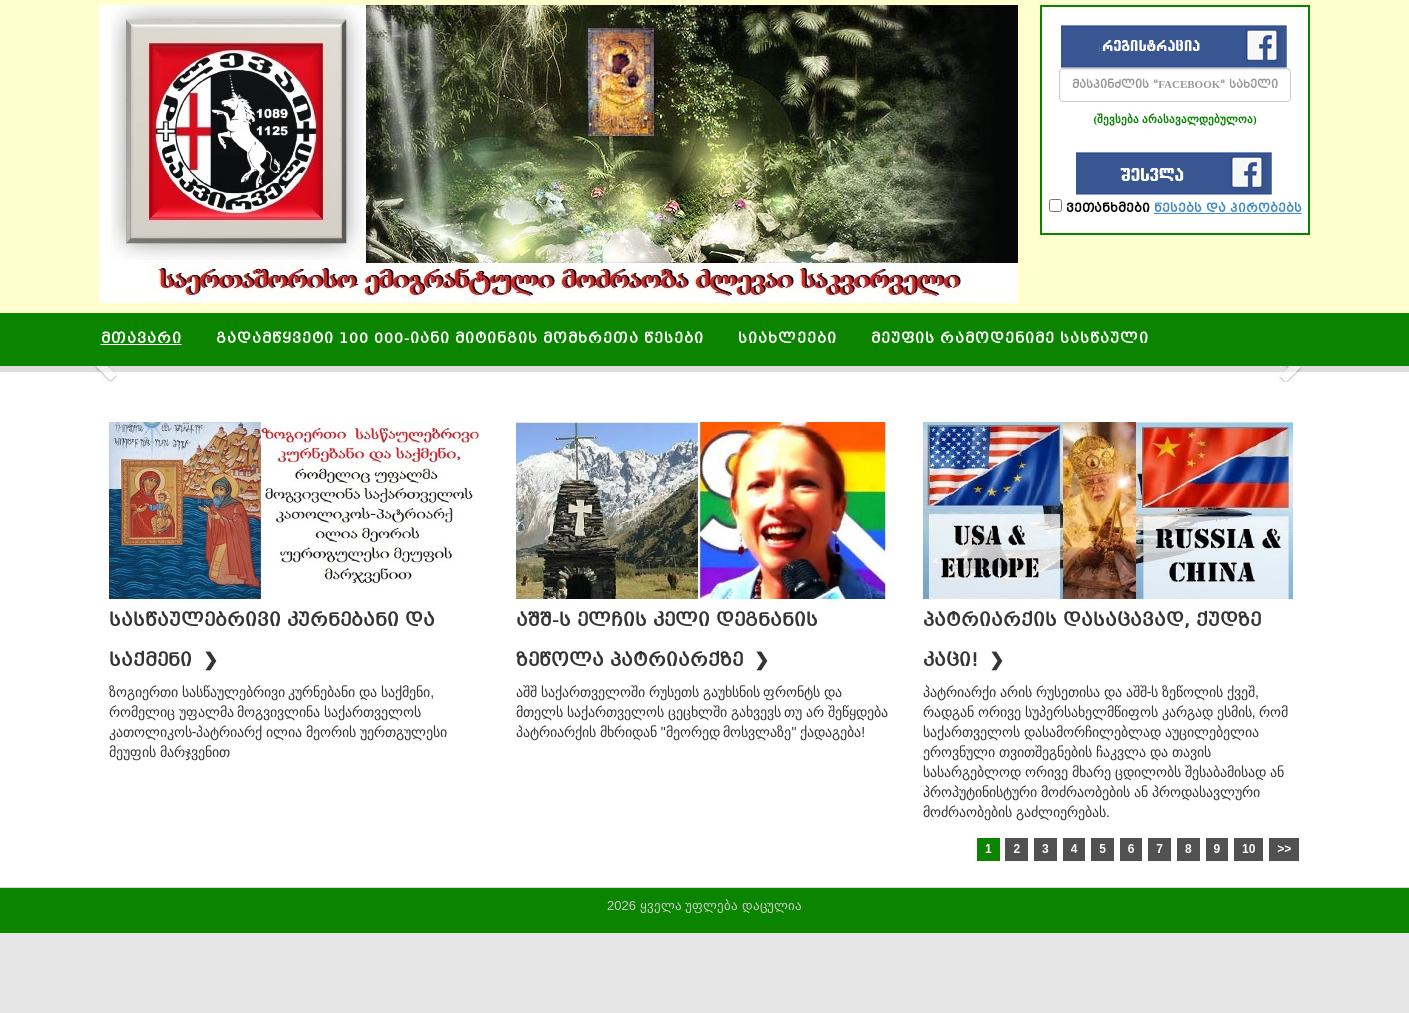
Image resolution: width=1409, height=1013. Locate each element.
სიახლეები (787, 339)
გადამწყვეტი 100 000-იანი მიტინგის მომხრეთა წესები (460, 339)
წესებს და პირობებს (1228, 209)
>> (1284, 849)
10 (1248, 849)
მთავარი (141, 339)
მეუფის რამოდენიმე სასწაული (1010, 339)
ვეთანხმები (1175, 207)
